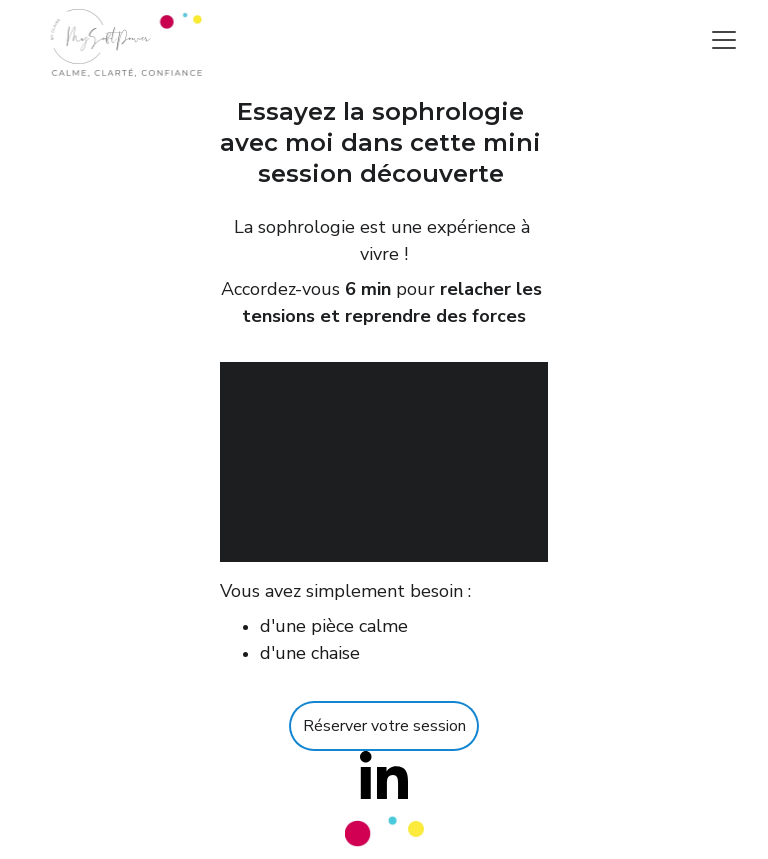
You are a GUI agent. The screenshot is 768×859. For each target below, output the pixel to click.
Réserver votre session (384, 726)
